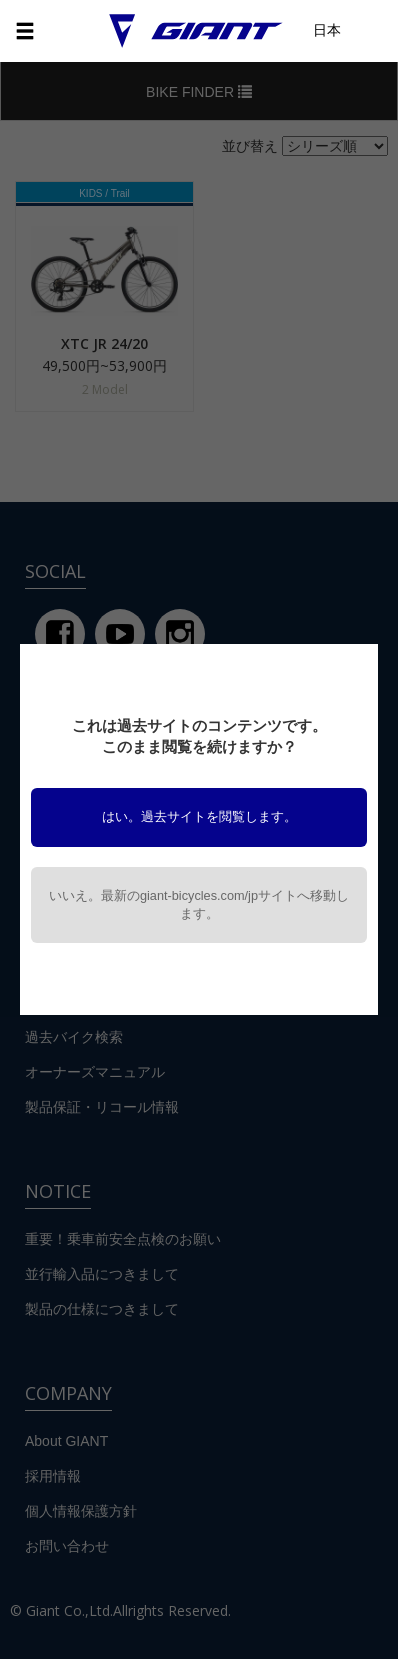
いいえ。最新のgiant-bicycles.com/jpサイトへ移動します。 (199, 904)
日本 (327, 30)
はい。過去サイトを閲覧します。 (199, 816)
